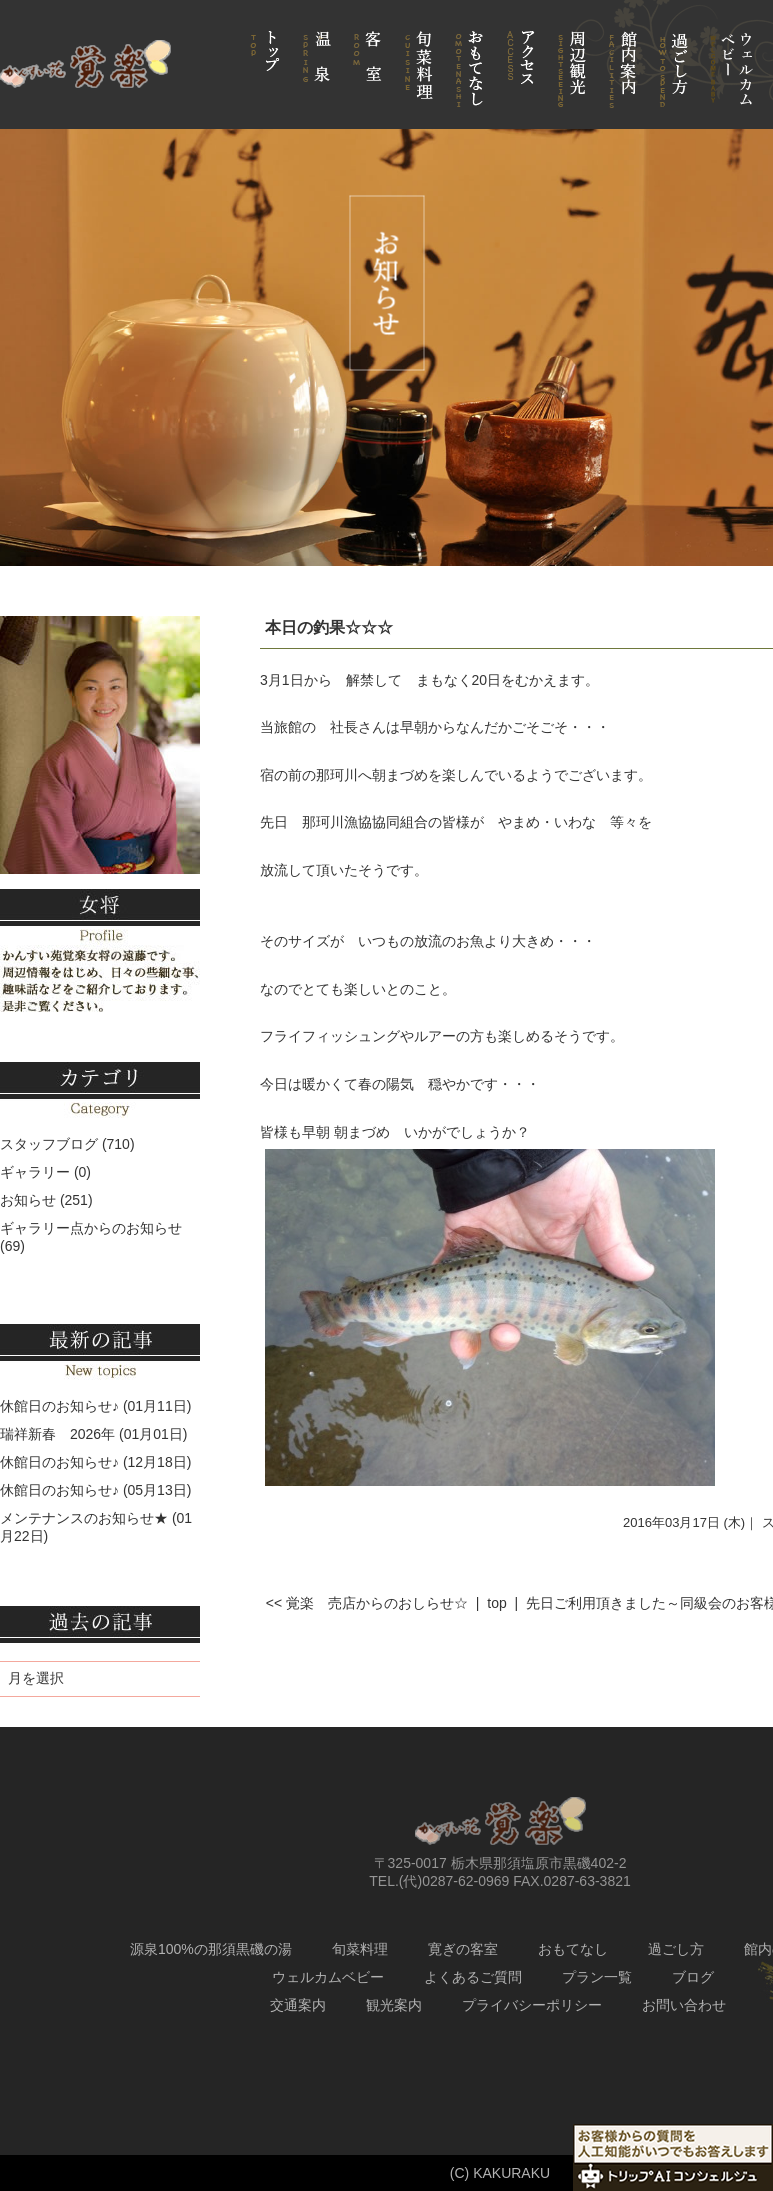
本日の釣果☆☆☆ (329, 627)
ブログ (693, 1977)
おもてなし (573, 1949)
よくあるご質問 (473, 1977)
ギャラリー (35, 1172)
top (496, 1603)
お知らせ (28, 1200)
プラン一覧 (597, 1977)
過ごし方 (676, 1949)
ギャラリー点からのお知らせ (91, 1228)
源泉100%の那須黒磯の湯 (211, 1949)
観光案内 (394, 2005)
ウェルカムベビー (328, 1977)
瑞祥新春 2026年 (57, 1434)
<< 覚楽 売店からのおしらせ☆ (367, 1603)
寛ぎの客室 (463, 1949)
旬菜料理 (360, 1949)
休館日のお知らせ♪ (59, 1406)
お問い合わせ (684, 2005)
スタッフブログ (49, 1144)
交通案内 (298, 2005)
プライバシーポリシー (532, 2005)
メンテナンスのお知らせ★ (84, 1518)
